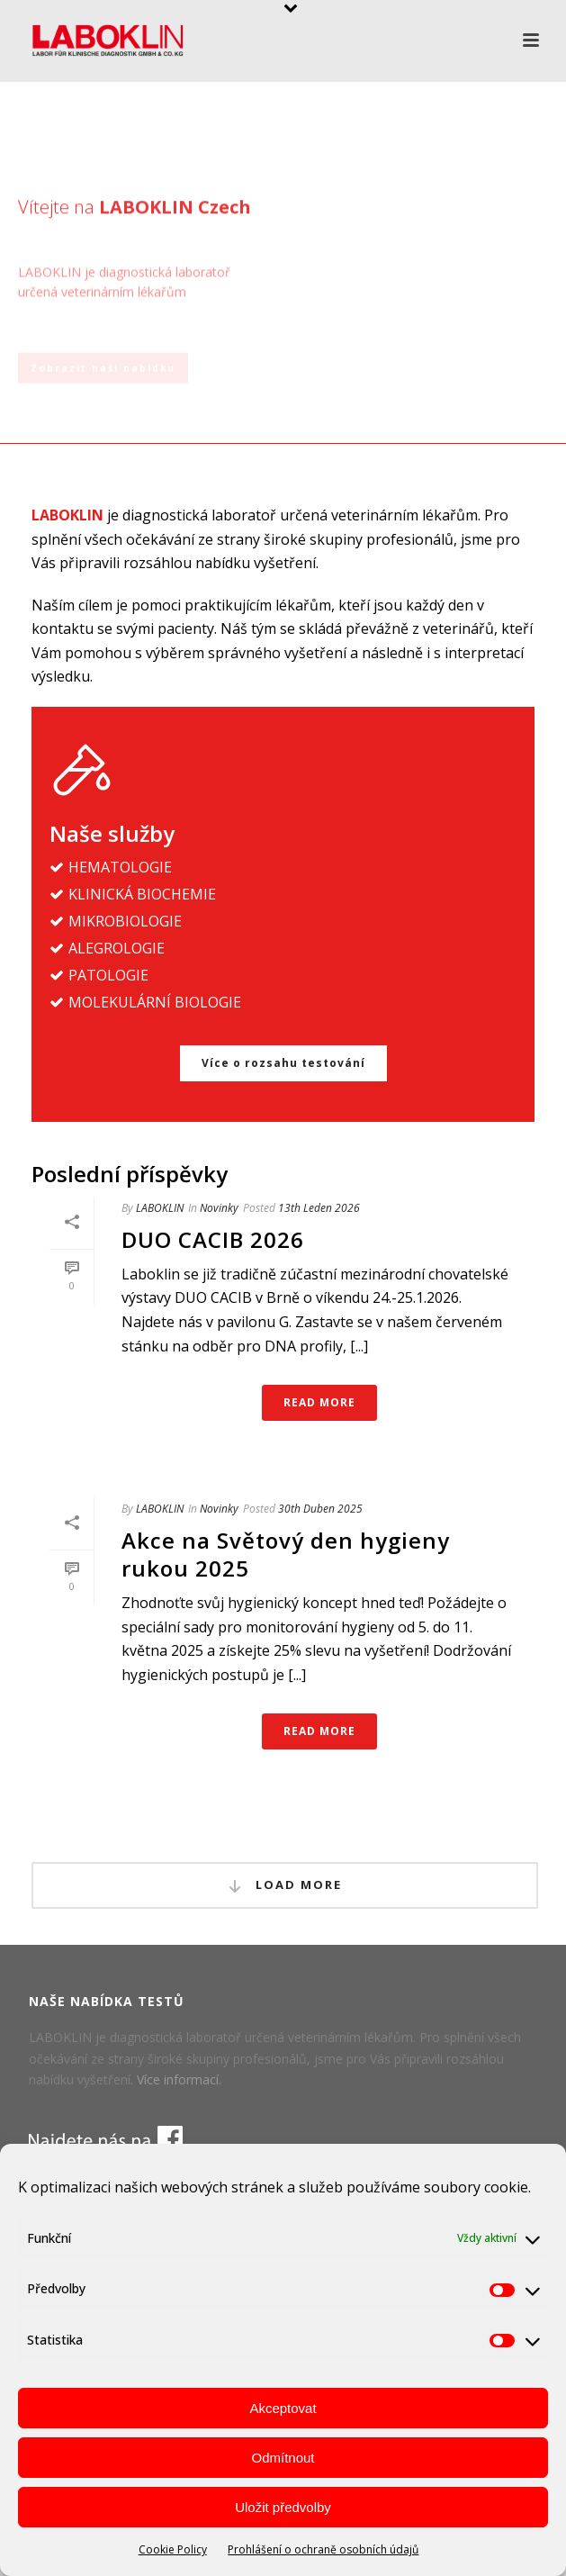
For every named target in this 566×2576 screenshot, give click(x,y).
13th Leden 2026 (319, 1208)
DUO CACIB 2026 (212, 1239)
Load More (284, 1885)
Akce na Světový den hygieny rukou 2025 (285, 1554)
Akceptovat (282, 2408)
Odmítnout (282, 2457)
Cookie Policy (173, 2549)
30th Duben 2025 (320, 1508)
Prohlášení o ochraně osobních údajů (323, 2549)
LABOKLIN (160, 1208)
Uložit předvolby (283, 2507)
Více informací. (179, 2079)
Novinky (219, 1208)
